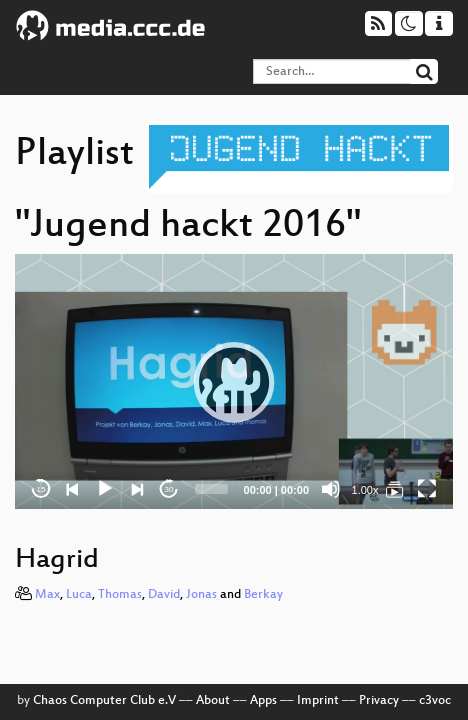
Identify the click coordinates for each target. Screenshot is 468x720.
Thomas (120, 595)
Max (47, 595)
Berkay (263, 595)
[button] (234, 382)
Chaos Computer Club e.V (104, 701)
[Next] (137, 489)
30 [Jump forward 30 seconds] (169, 489)
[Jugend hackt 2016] (395, 489)
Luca (79, 595)
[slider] (211, 489)
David (164, 595)
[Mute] (331, 489)
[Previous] (73, 489)
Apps (263, 701)
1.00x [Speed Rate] (365, 490)
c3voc (435, 701)
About (213, 701)
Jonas (201, 595)
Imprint (318, 701)
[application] (234, 381)
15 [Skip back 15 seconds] (41, 489)
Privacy (379, 701)
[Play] (105, 489)
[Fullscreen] (427, 489)
